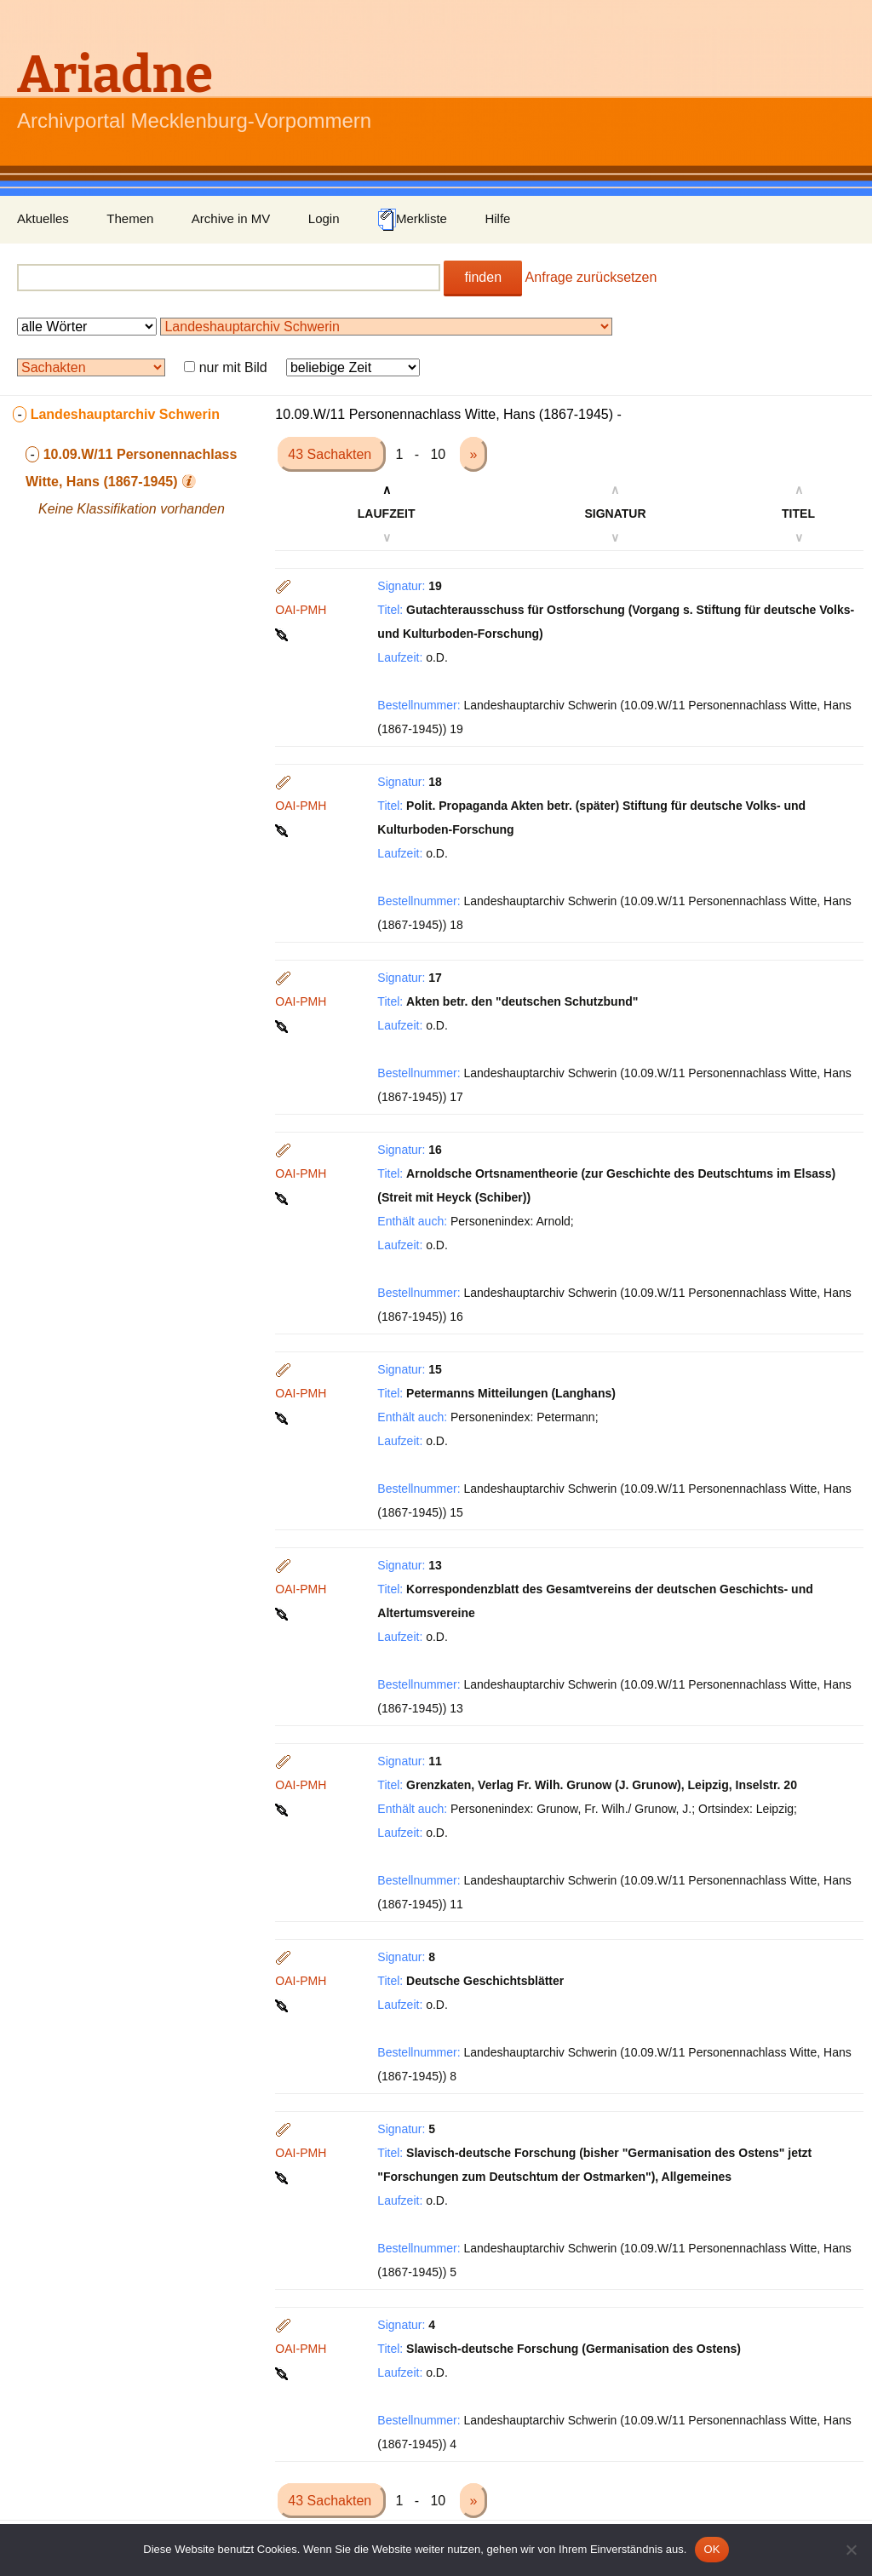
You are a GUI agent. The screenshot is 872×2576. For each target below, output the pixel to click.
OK (711, 2549)
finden (483, 277)
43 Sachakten (331, 454)
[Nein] (850, 2549)
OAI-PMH (300, 610)
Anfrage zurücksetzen (591, 277)
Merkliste (412, 220)
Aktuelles (43, 218)
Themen (129, 218)
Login (324, 218)
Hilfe (497, 218)
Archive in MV (231, 218)
